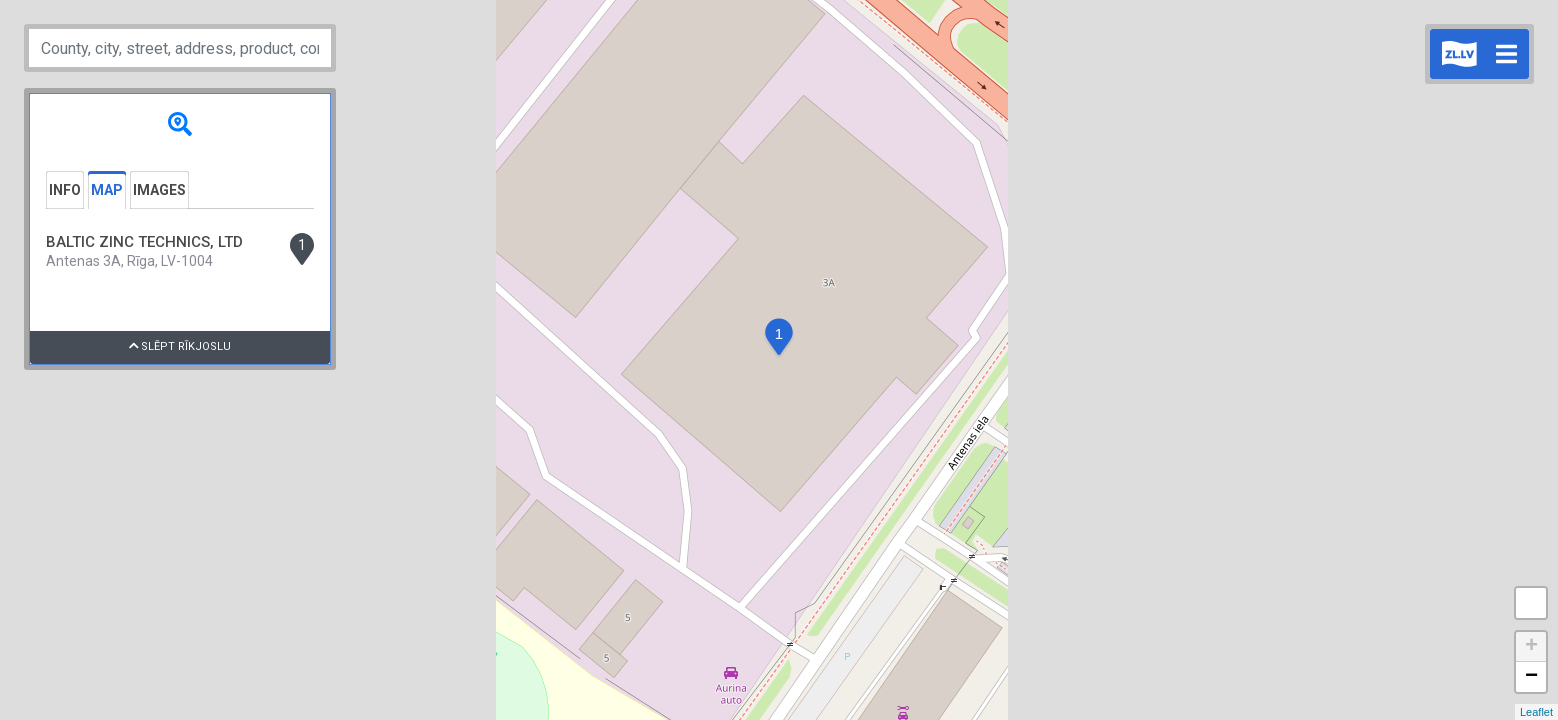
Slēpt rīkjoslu (180, 346)
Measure (1531, 603)
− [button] (1531, 677)
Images (159, 190)
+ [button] (1531, 647)
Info (65, 190)
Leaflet (1536, 712)
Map (107, 190)
